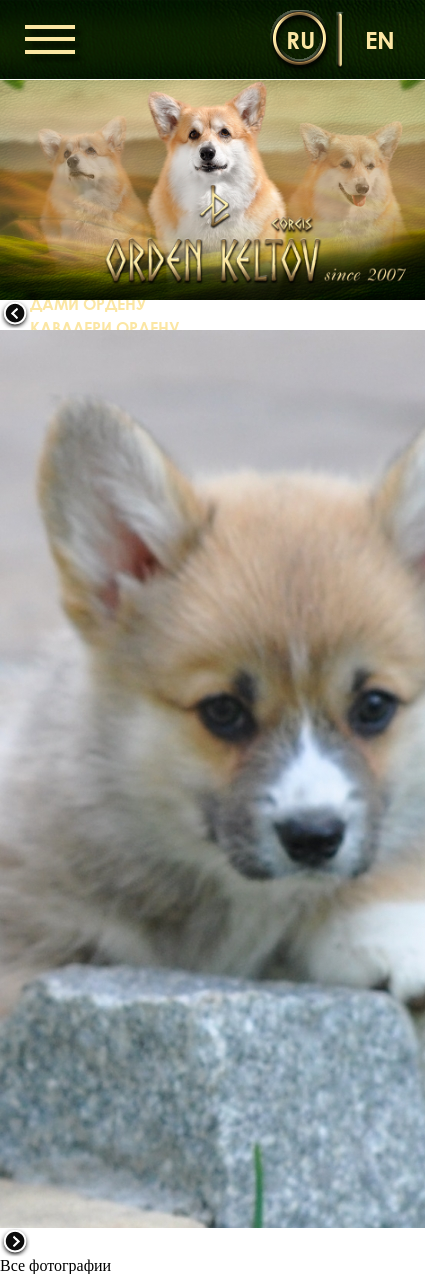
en (380, 39)
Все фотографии (55, 1265)
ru (300, 39)
